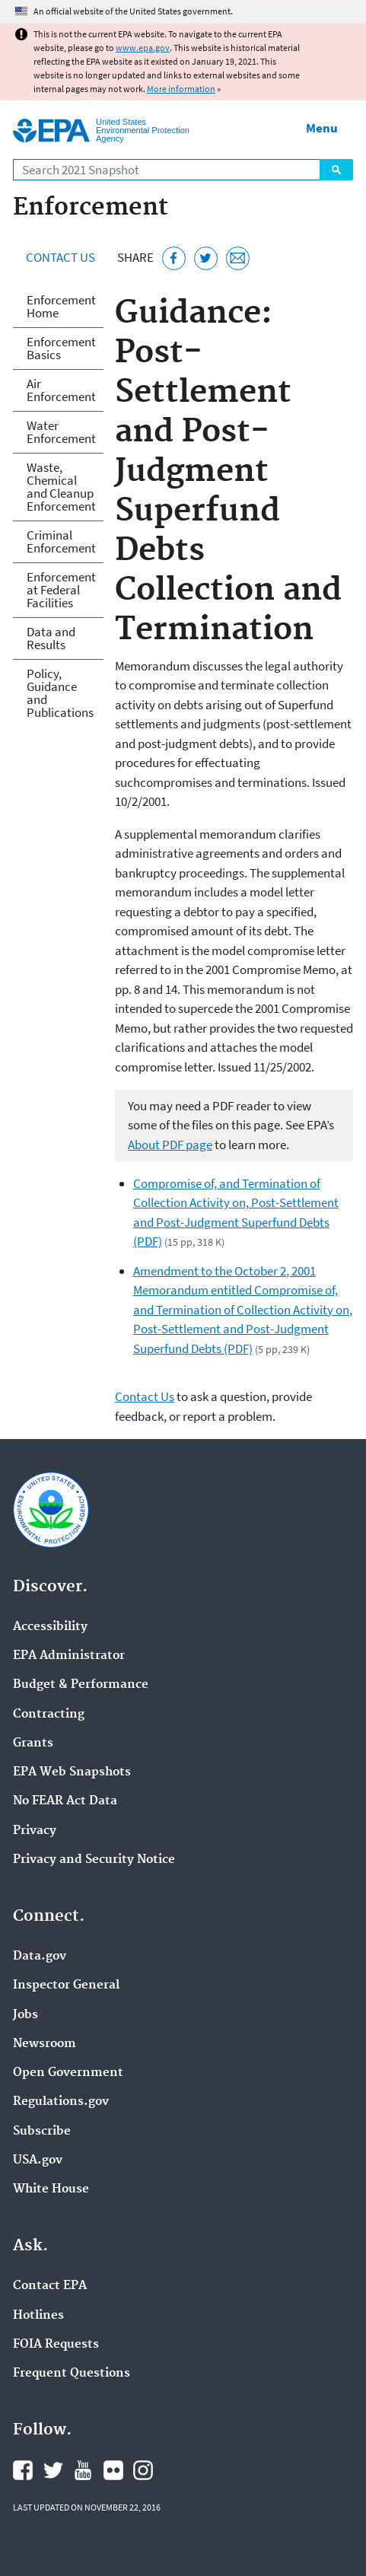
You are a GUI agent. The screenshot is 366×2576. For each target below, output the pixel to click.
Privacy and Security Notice (94, 1860)
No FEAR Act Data (65, 1801)
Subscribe (42, 2131)
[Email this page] (238, 258)
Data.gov (39, 1956)
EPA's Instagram (143, 2470)
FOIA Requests (56, 2345)
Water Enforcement (61, 432)
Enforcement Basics (61, 348)
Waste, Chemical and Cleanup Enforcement (61, 486)
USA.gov (37, 2160)
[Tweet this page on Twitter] (206, 258)
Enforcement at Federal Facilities (61, 589)
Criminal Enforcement (61, 541)
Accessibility (50, 1627)
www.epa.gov (143, 47)
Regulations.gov (61, 2102)
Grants (33, 1743)
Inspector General (66, 1985)
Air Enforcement (61, 390)
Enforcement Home (61, 306)
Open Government (68, 2073)
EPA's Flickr (113, 2470)
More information (181, 88)
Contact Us (60, 257)
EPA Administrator (69, 1656)
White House (51, 2189)
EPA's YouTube (83, 2470)
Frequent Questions (71, 2373)
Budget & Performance (80, 1685)
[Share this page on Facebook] (174, 258)
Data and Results (51, 638)
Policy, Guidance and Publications (60, 693)
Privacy (34, 1831)
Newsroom (44, 2044)
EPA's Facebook (23, 2470)
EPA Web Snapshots (72, 1772)
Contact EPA (50, 2286)
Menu (322, 127)
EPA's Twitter (53, 2470)
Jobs (25, 2015)
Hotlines (38, 2316)
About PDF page (170, 1144)
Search (336, 169)
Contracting (48, 1714)
